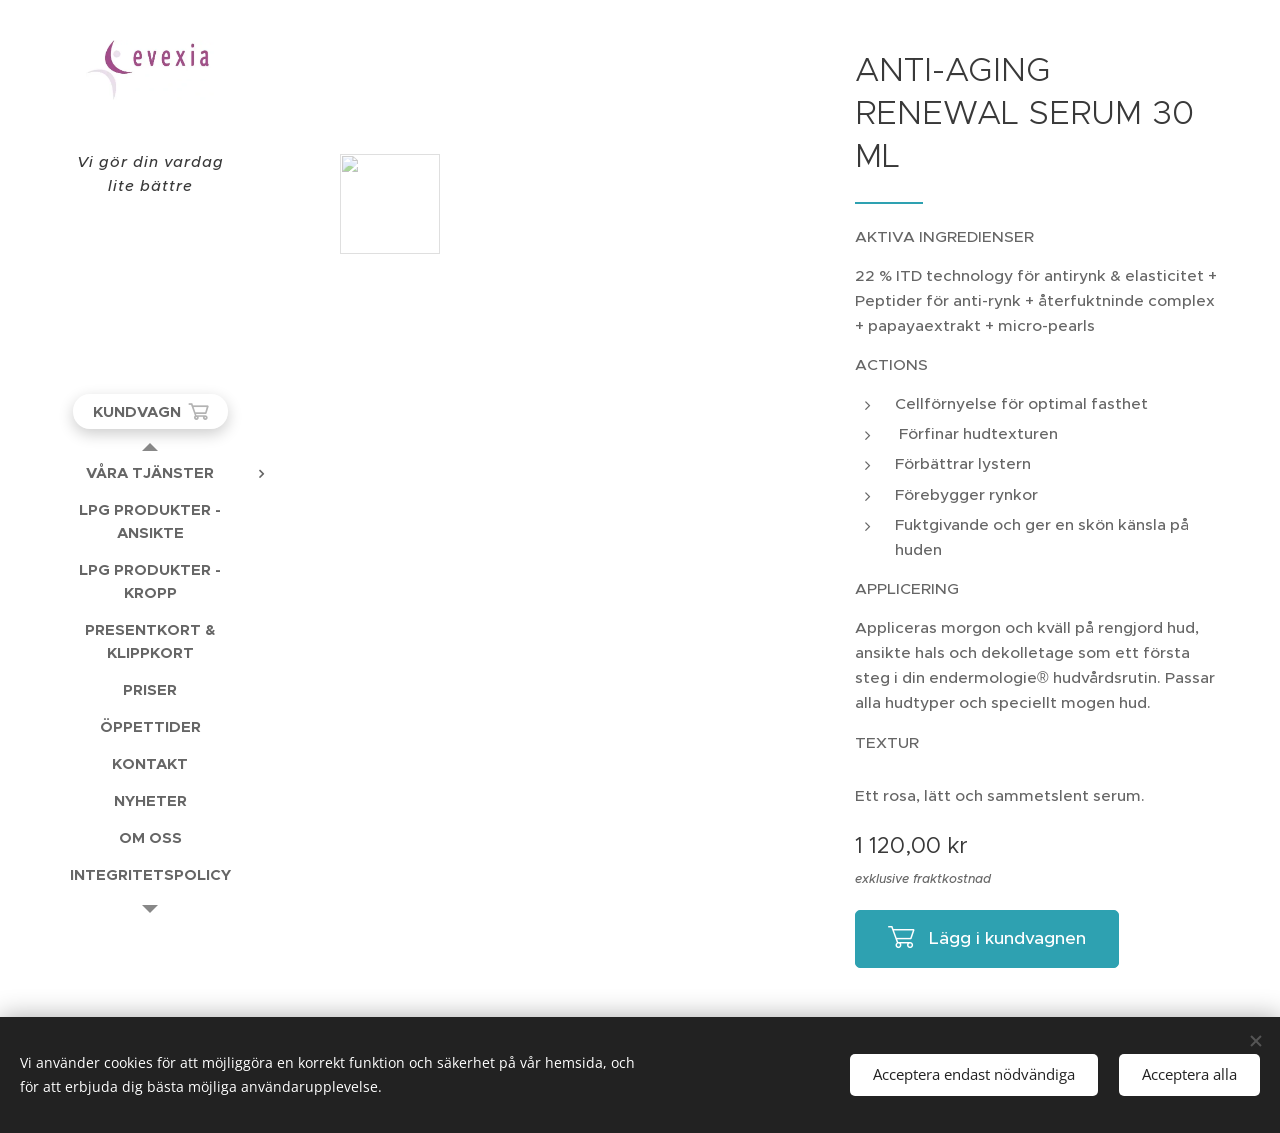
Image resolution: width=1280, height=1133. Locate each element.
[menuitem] (150, 472)
